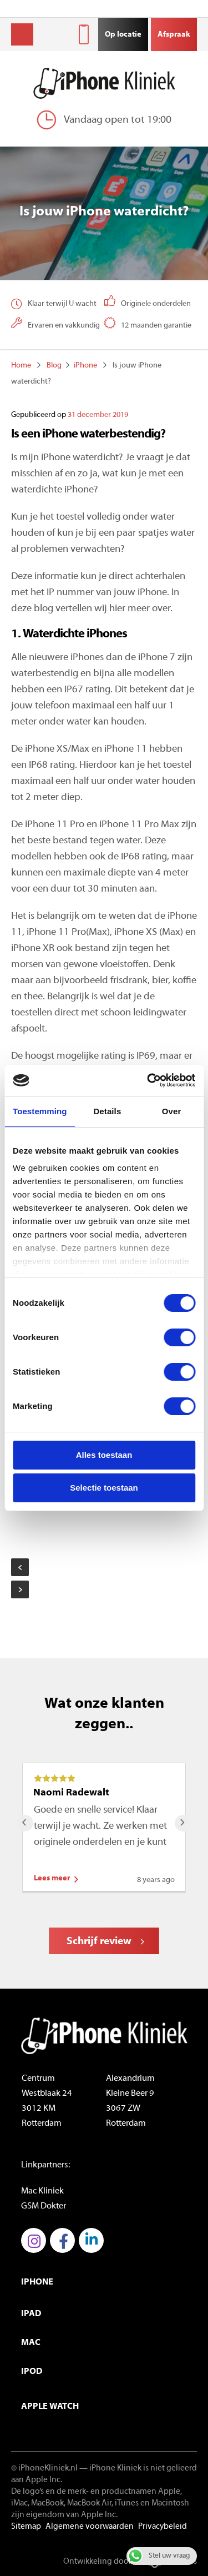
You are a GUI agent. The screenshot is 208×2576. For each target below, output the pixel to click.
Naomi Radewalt (71, 1793)
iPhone (85, 365)
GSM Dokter (43, 2206)
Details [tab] (107, 1111)
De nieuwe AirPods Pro (20, 1589)
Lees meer (52, 1878)
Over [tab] (171, 1111)
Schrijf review (99, 1941)
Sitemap (26, 2527)
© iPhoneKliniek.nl (44, 2468)
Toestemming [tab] (40, 1111)
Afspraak (174, 35)
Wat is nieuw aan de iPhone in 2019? (20, 1567)
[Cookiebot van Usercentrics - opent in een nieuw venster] (148, 1080)
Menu (22, 34)
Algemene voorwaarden (89, 2527)
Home (21, 365)
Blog (54, 365)
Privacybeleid (162, 2527)
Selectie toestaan (104, 1487)
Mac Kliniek (42, 2191)
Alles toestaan (104, 1455)
